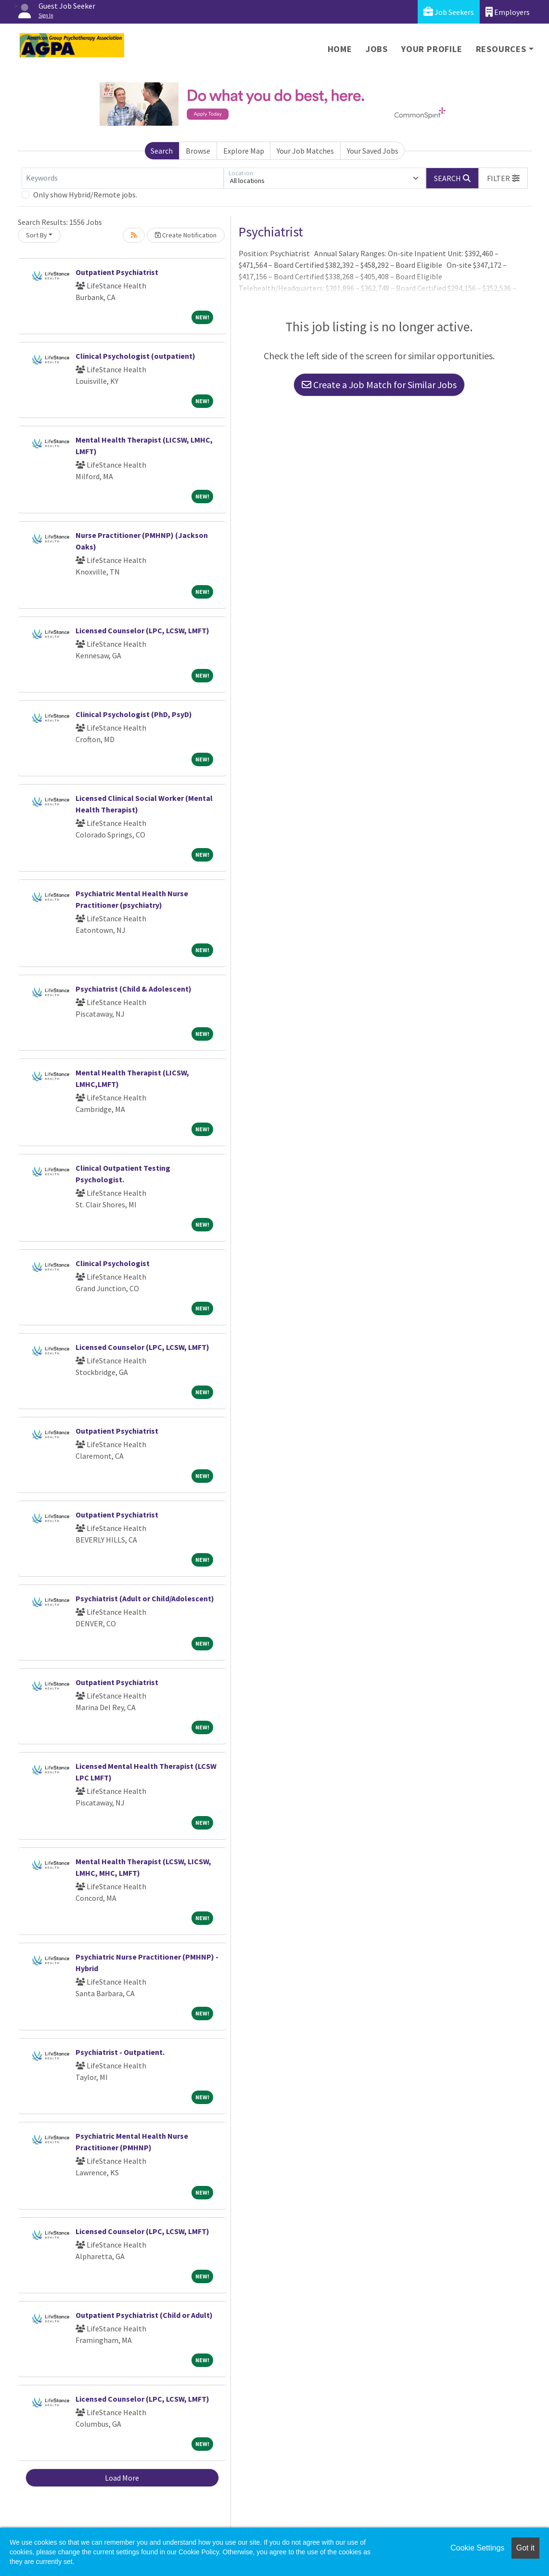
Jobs (377, 48)
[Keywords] (123, 178)
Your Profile (431, 48)
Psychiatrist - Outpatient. (120, 2052)
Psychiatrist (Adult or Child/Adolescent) (145, 1598)
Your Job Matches (305, 151)
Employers (507, 12)
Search (162, 151)
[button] (503, 178)
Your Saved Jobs (372, 151)
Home (340, 48)
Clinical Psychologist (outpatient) (135, 356)
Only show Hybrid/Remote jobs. (85, 194)
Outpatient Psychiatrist (117, 272)
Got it (525, 2548)
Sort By (36, 235)
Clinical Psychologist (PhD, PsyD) (134, 714)
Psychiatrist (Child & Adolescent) (134, 989)
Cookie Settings (477, 2548)
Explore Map (243, 151)
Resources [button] (501, 48)
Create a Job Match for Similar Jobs (379, 385)
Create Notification (186, 235)
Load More (122, 2478)
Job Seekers (448, 12)
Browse (198, 151)
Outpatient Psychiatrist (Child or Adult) (144, 2315)
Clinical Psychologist (113, 1263)
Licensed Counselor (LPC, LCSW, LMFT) (142, 630)
